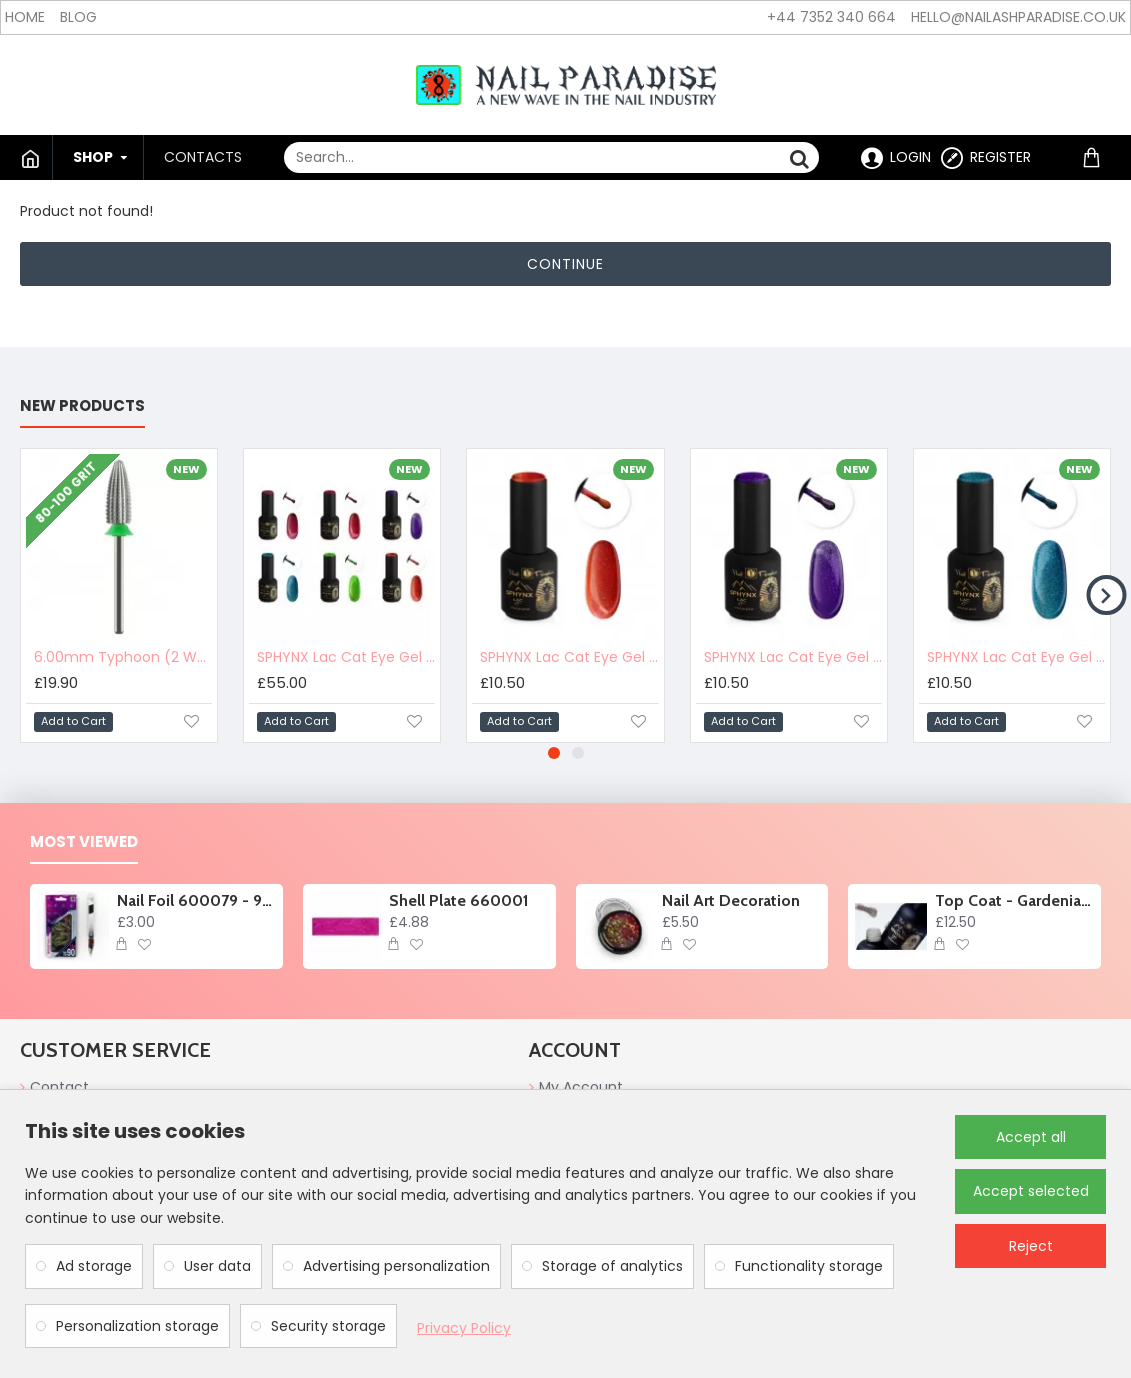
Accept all (1031, 1137)
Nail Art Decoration (731, 900)
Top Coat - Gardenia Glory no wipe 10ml (1014, 900)
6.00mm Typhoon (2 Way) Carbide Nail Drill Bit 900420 (123, 657)
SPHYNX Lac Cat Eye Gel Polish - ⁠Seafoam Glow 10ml (1016, 657)
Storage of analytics (612, 1266)
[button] (1106, 595)
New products (82, 406)
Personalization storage (137, 1326)
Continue (565, 264)
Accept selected (1031, 1191)
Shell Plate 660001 (459, 900)
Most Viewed (84, 842)
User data (217, 1266)
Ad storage (94, 1266)
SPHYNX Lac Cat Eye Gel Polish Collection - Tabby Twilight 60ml (346, 657)
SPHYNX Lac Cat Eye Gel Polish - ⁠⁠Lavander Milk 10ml (793, 657)
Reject (1031, 1246)
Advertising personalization (396, 1266)
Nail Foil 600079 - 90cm (196, 900)
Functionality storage (809, 1266)
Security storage (328, 1326)
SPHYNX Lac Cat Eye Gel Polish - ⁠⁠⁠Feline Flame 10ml (569, 657)
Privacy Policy (464, 1328)
